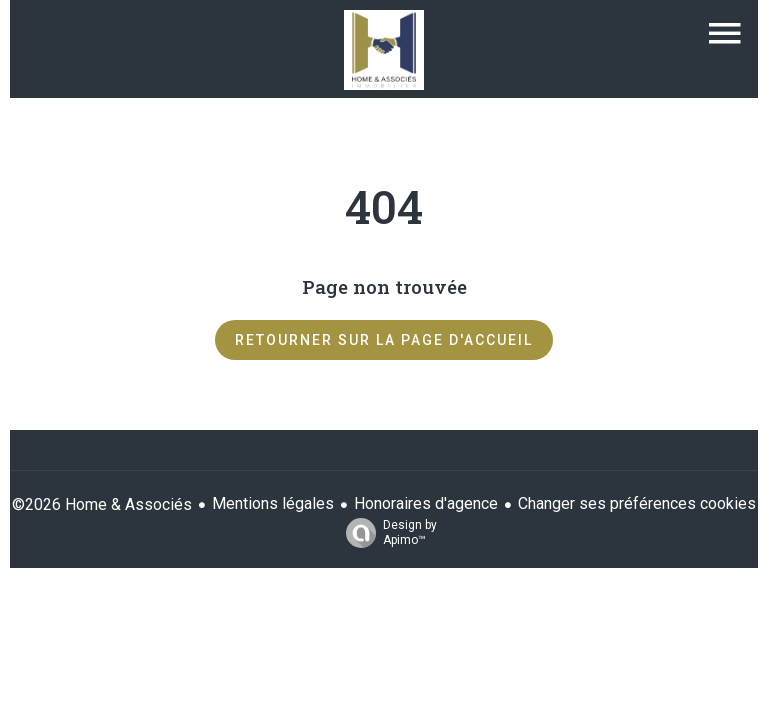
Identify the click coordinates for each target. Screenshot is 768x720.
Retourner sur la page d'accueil (384, 340)
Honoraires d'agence (426, 503)
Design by (386, 533)
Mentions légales (273, 503)
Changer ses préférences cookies (637, 503)
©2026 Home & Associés (102, 504)
